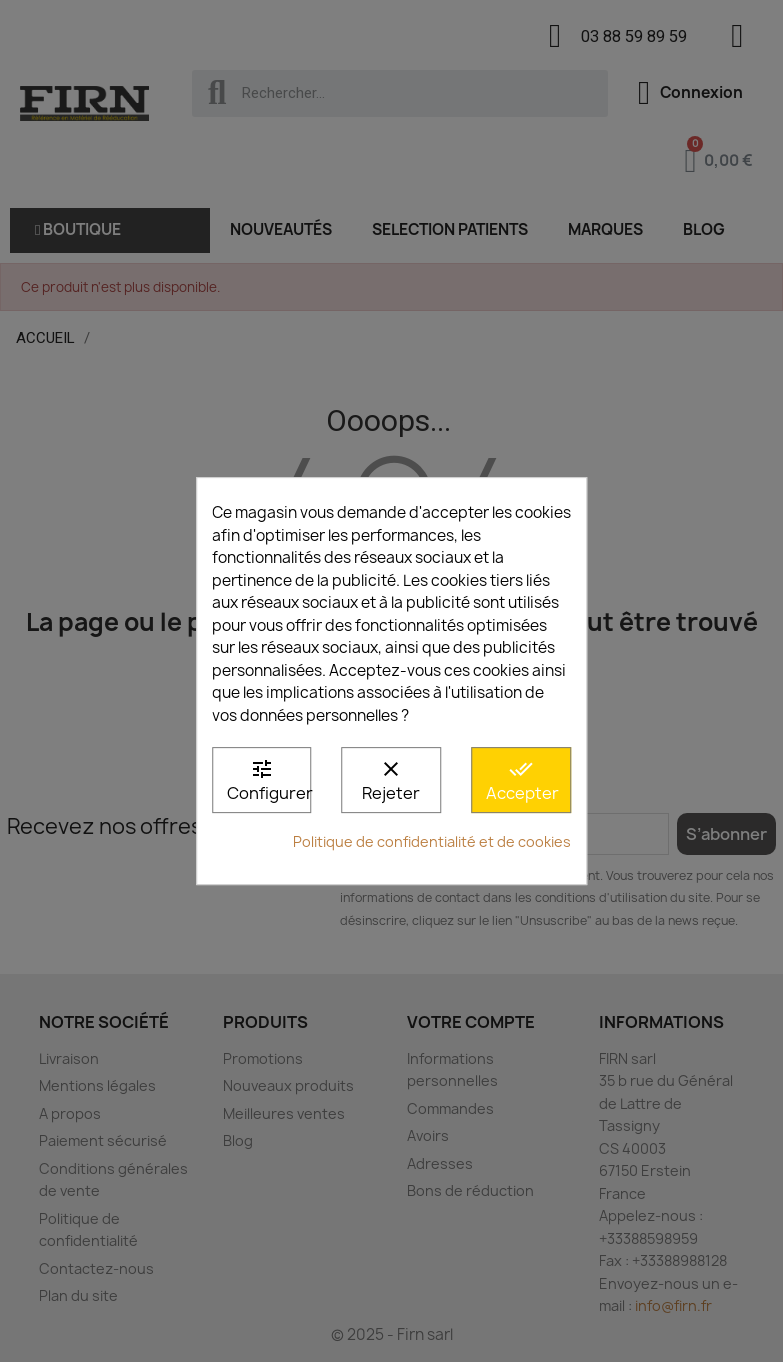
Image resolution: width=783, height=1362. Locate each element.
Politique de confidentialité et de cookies (432, 841)
